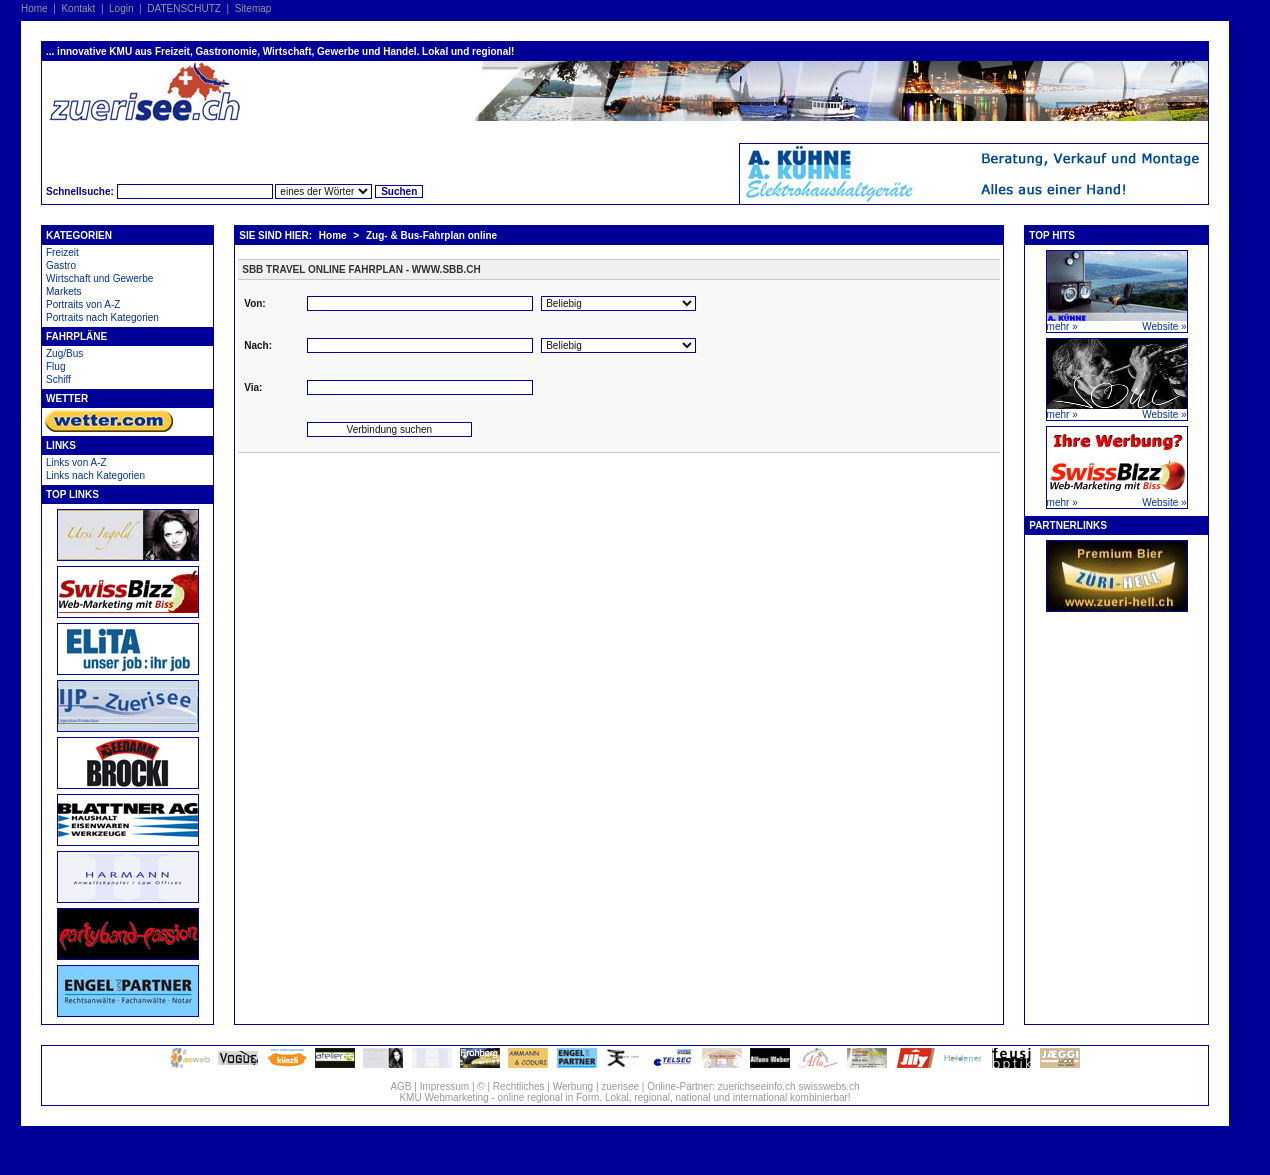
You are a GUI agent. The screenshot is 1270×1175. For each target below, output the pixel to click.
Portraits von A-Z (83, 304)
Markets (64, 291)
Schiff (58, 379)
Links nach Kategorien (95, 475)
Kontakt (78, 8)
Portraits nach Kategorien (102, 317)
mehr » (1062, 326)
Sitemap (253, 8)
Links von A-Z (76, 462)
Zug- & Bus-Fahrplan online (431, 235)
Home (34, 8)
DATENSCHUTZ (184, 8)
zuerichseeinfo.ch (757, 1086)
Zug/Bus (64, 353)
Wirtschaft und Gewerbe (99, 278)
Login (121, 8)
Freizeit (62, 252)
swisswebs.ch (828, 1086)
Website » (1164, 326)
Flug (55, 366)
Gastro (61, 265)
